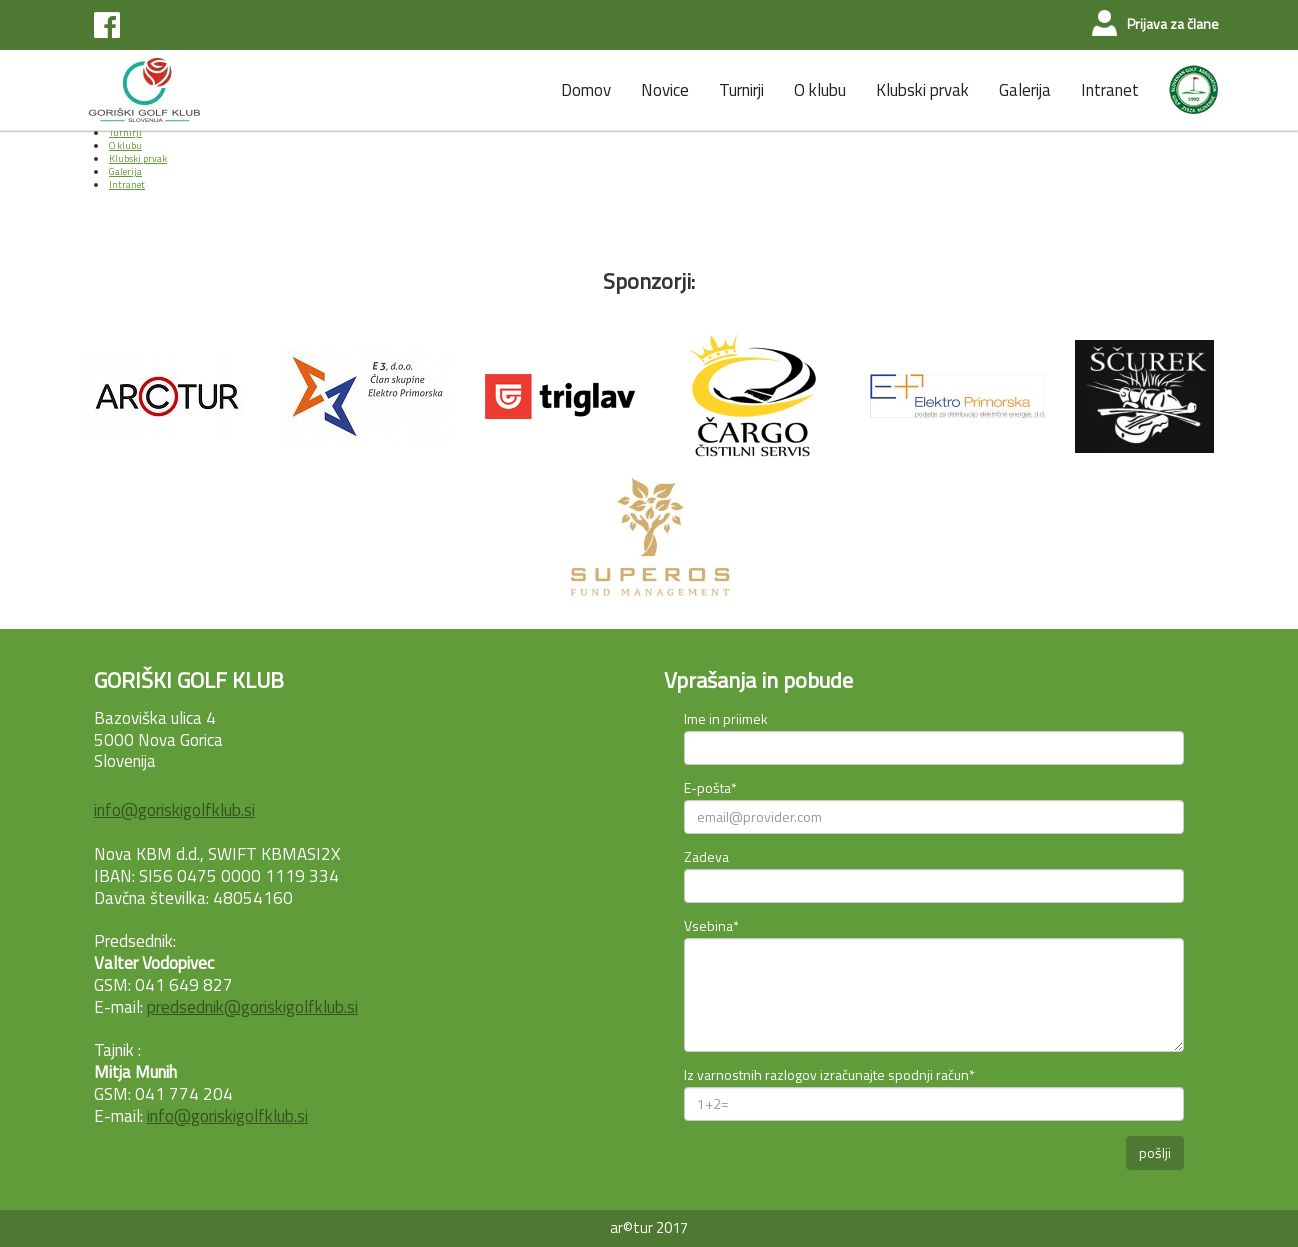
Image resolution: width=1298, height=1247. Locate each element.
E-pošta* (710, 787)
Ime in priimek (726, 718)
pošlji (1155, 1152)
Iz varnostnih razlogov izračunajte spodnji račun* (829, 1074)
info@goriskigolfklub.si (174, 810)
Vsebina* (711, 925)
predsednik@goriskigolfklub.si (252, 1007)
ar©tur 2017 (649, 1227)
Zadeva (706, 856)
